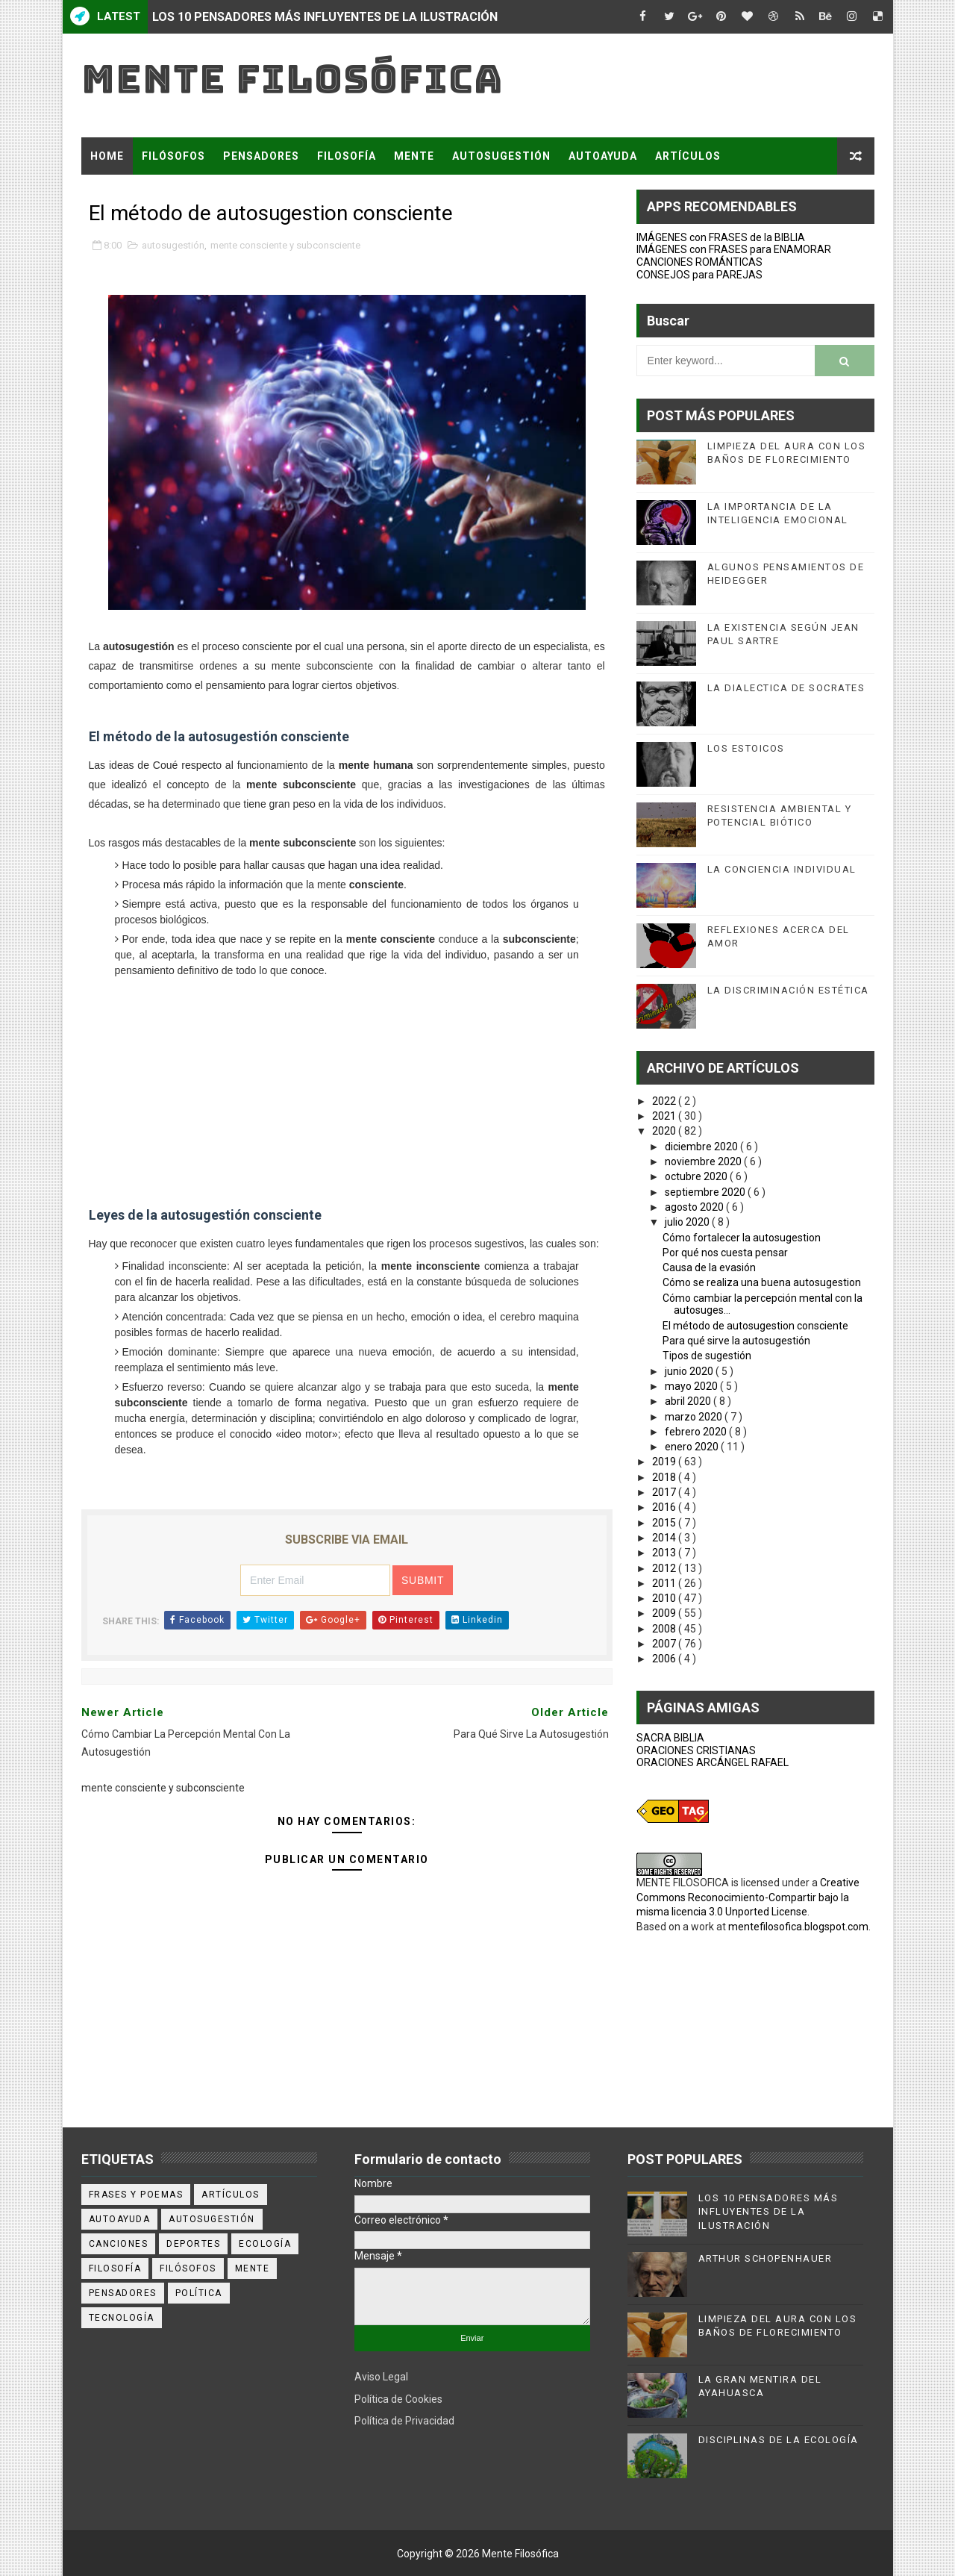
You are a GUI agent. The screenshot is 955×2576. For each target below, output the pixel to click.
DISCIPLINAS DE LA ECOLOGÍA (778, 2439)
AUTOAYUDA (603, 156)
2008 (665, 1629)
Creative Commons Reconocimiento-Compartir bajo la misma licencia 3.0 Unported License (748, 1897)
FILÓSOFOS (173, 156)
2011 (665, 1583)
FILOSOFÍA (346, 156)
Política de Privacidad (404, 2421)
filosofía (115, 2268)
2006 (665, 1659)
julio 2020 (688, 1222)
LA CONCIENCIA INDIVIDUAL (782, 869)
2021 (665, 1116)
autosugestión (173, 245)
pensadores (123, 2293)
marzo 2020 (694, 1417)
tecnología (121, 2318)
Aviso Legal (381, 2377)
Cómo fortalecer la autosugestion (742, 1238)
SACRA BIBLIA (670, 1738)
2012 (665, 1568)
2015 (665, 1523)
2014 (665, 1538)
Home (107, 156)
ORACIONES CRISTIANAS (696, 1750)
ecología (265, 2244)
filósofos (188, 2268)
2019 (665, 1462)
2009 (665, 1613)
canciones (118, 2244)
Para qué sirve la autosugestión (736, 1341)
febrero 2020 (697, 1432)
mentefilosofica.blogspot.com (798, 1927)
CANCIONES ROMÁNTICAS (699, 262)
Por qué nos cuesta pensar (725, 1253)
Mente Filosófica (292, 79)
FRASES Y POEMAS (142, 193)
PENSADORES (261, 156)
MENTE (414, 156)
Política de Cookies (398, 2399)
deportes (193, 2244)
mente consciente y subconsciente (285, 245)
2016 (665, 1507)
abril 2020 (689, 1401)
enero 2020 (693, 1447)
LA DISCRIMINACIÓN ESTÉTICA (788, 990)
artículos (230, 2194)
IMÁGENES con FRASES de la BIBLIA (720, 237)
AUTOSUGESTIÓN (501, 156)
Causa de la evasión (709, 1267)
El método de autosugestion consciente (755, 1326)
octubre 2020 (697, 1176)
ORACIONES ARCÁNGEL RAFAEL (712, 1762)
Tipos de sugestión (707, 1356)
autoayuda (120, 2219)
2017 (665, 1492)
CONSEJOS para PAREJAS (699, 275)
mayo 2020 (692, 1386)
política (198, 2293)
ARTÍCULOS (688, 156)
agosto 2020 (695, 1207)
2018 (665, 1477)
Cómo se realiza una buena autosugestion (762, 1282)
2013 (665, 1553)
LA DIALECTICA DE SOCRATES (786, 687)
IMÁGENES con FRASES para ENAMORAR (733, 249)
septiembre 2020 (706, 1192)
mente (252, 2268)
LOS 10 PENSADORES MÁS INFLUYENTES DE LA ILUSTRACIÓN (325, 17)
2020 (665, 1131)
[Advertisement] (347, 1088)
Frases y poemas (136, 2194)
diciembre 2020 (702, 1147)
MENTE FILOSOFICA (682, 1883)
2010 (665, 1598)
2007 (665, 1644)
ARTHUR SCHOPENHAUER (765, 2258)
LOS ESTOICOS (746, 748)
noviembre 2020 (704, 1161)
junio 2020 (690, 1371)
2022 (665, 1101)
